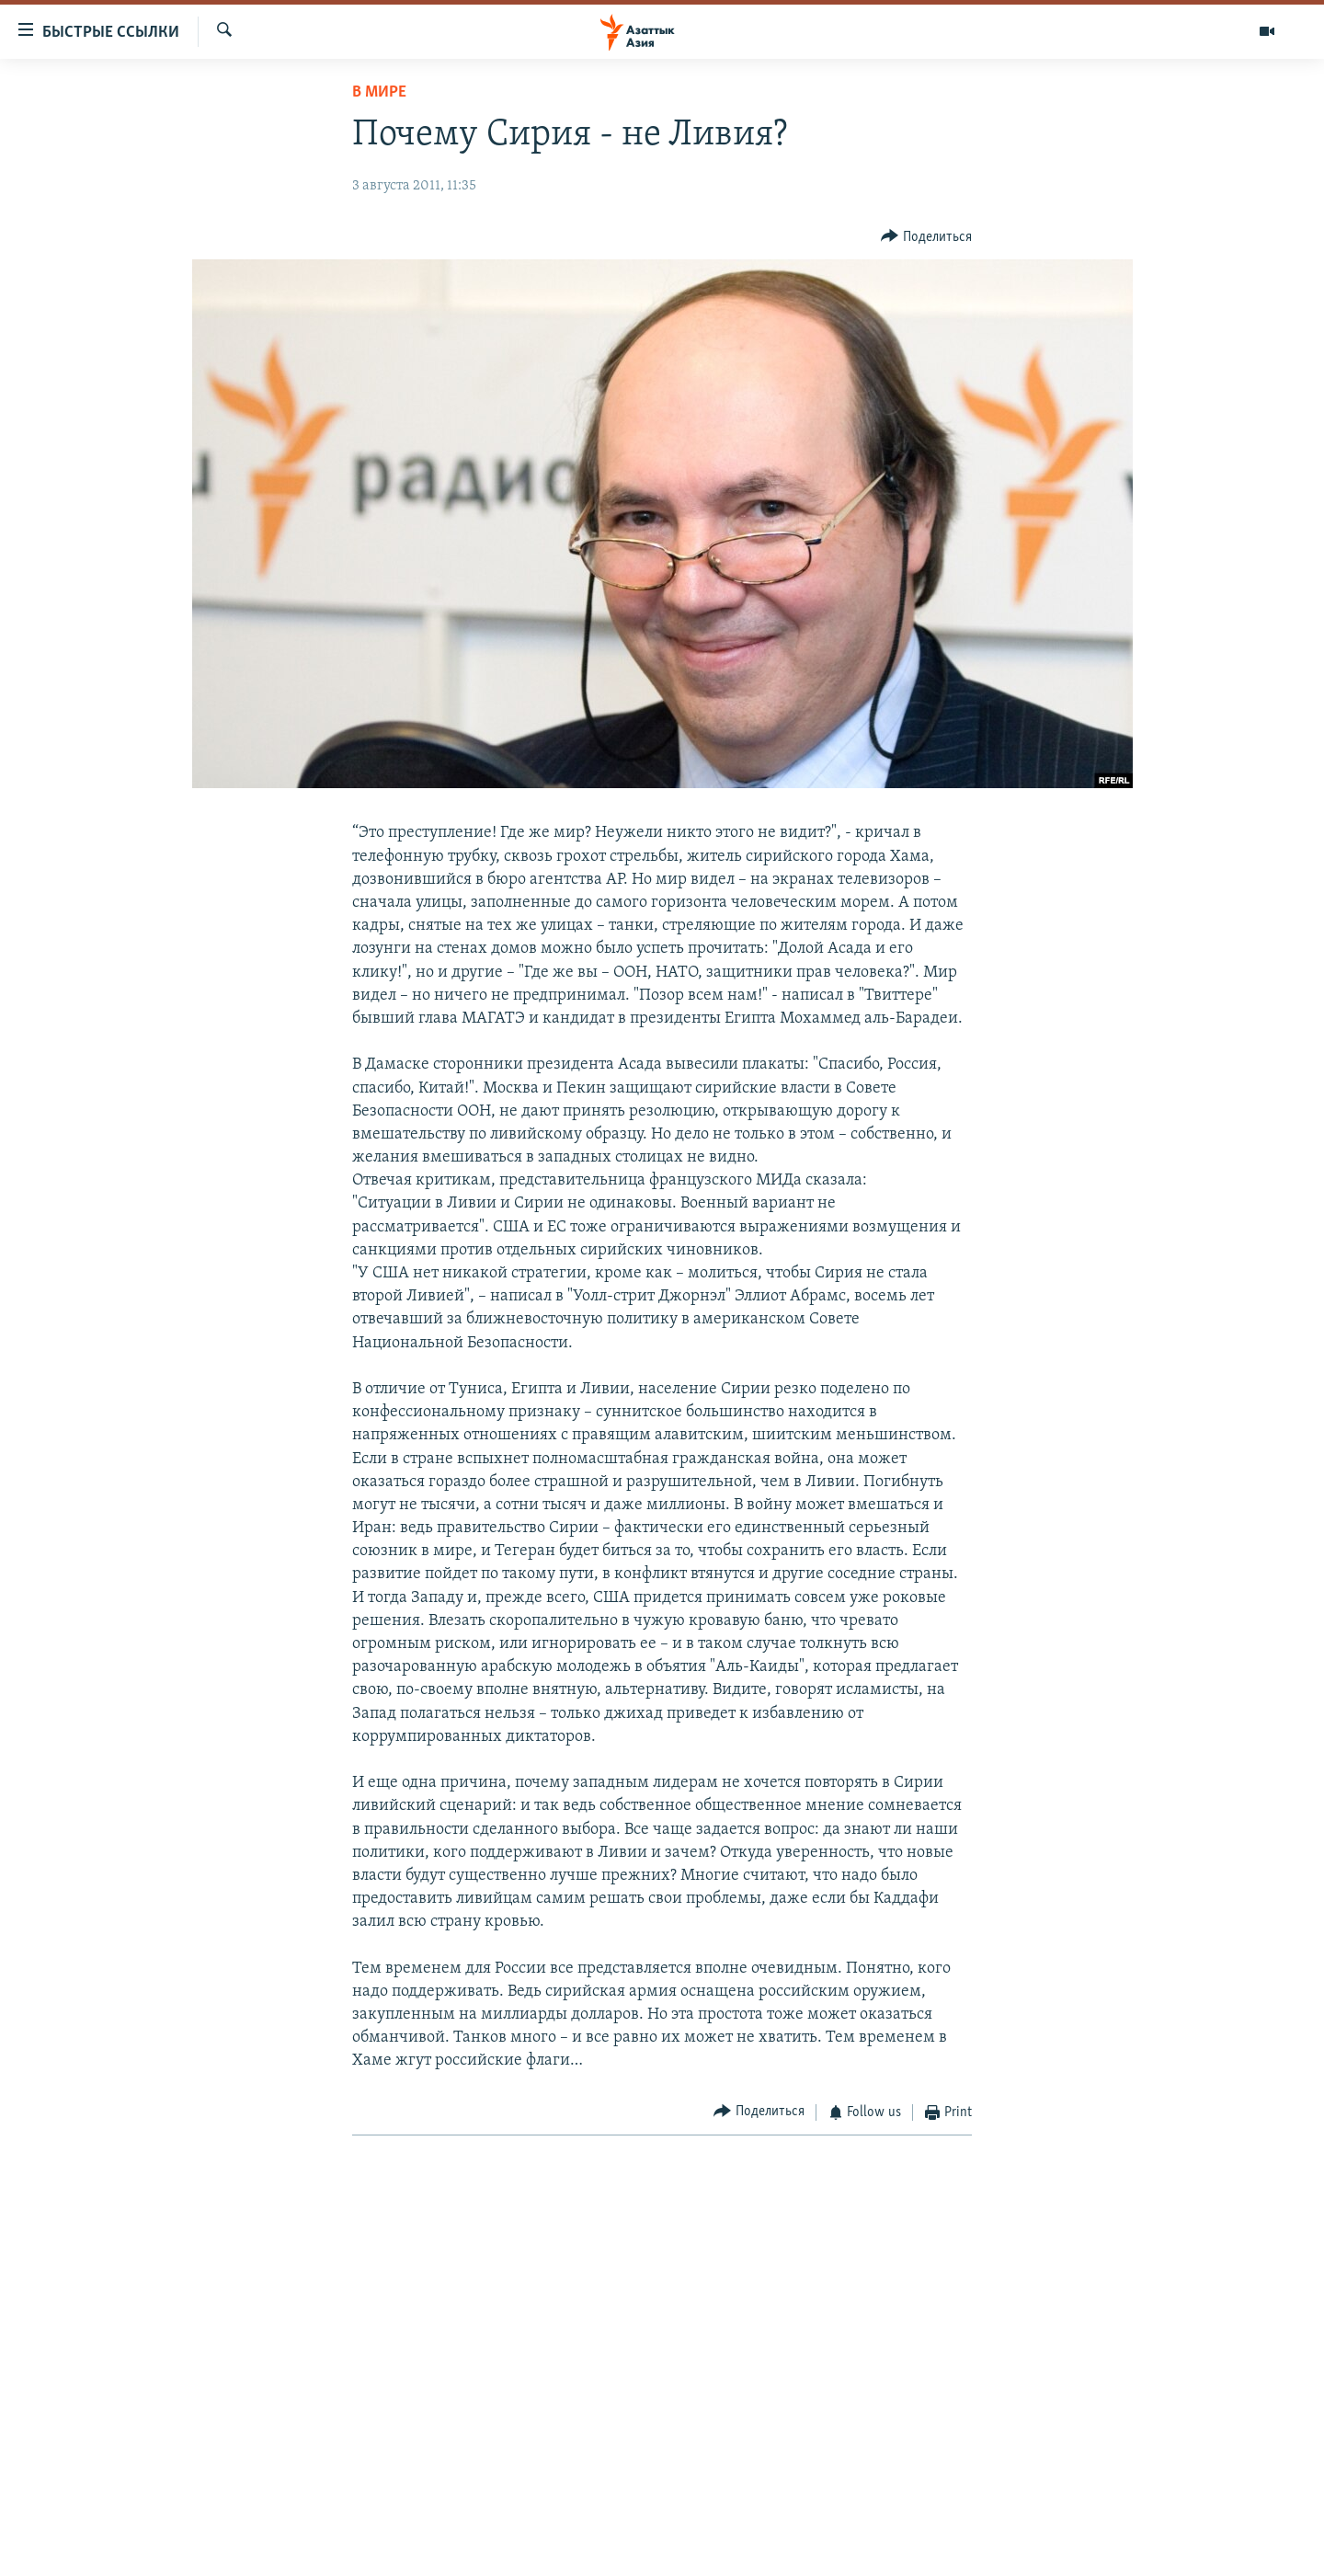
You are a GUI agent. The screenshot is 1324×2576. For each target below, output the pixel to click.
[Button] (926, 236)
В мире (379, 92)
